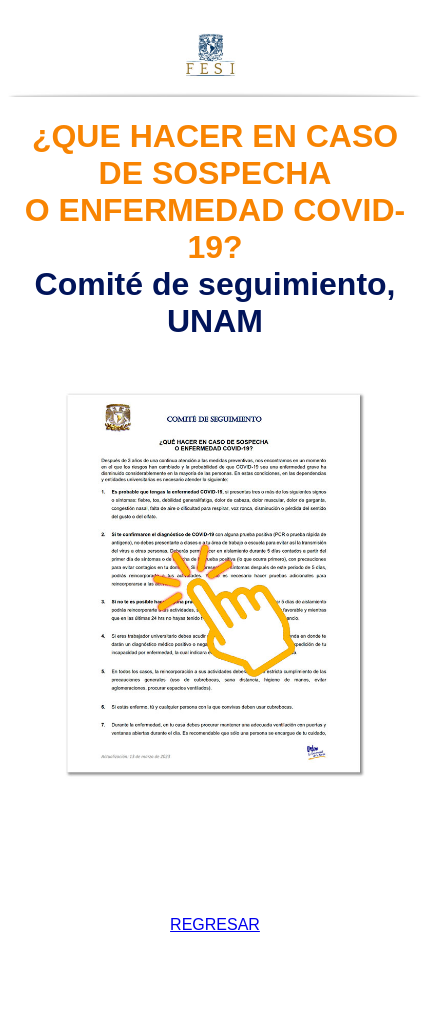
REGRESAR (215, 924)
